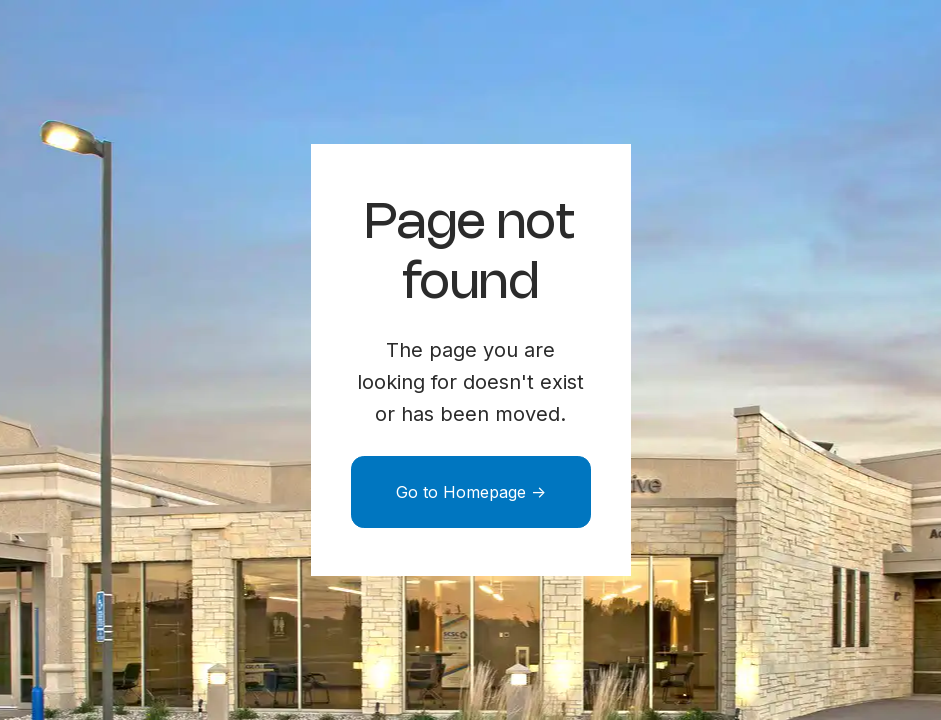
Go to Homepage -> (471, 492)
